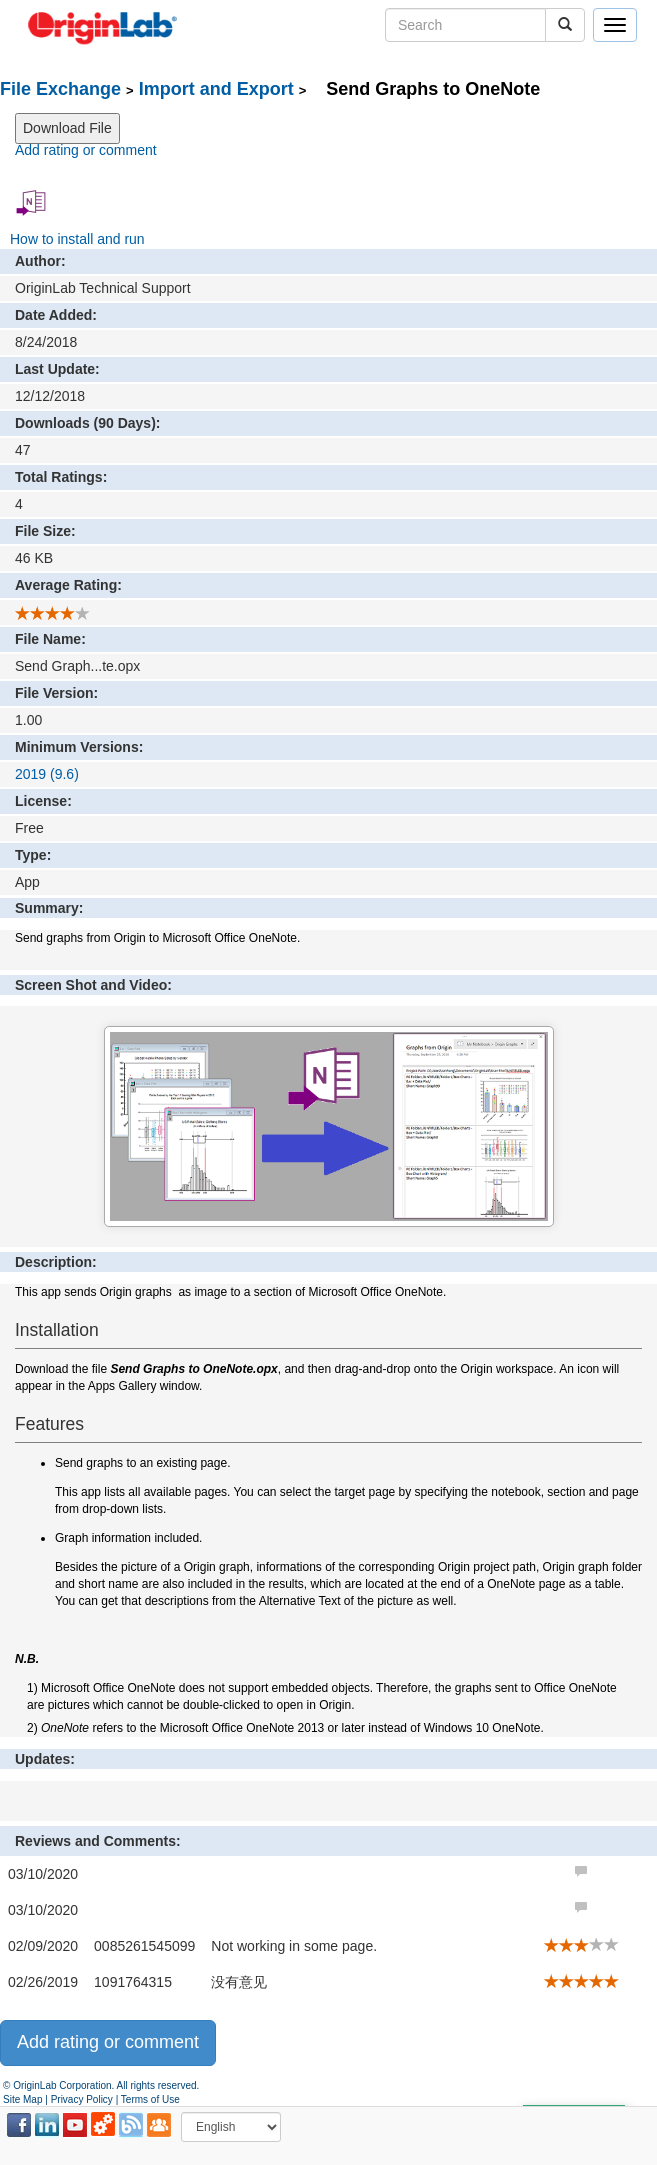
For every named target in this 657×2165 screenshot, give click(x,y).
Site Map (22, 2099)
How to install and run (77, 239)
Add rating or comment (86, 150)
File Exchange (60, 89)
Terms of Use (150, 2099)
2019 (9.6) (47, 774)
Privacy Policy (82, 2099)
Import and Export (216, 89)
